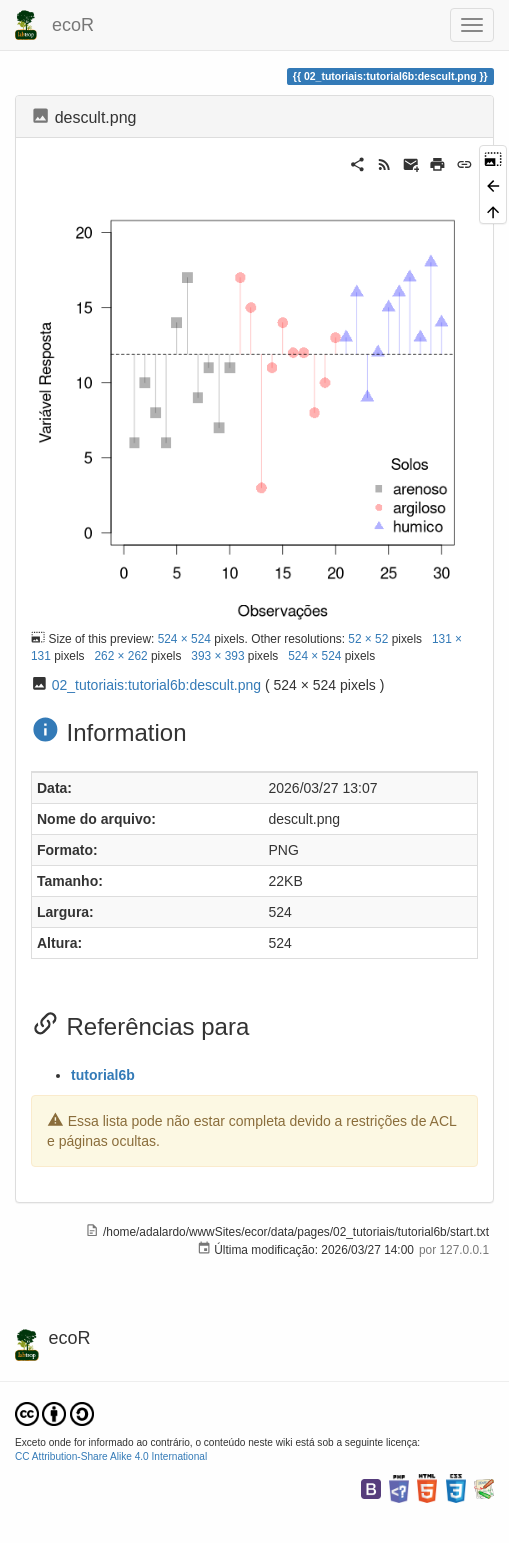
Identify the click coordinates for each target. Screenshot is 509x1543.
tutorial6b (103, 1075)
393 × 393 (217, 656)
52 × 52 (368, 639)
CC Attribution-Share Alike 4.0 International (111, 1456)
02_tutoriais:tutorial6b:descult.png (156, 685)
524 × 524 (184, 639)
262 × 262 (120, 656)
